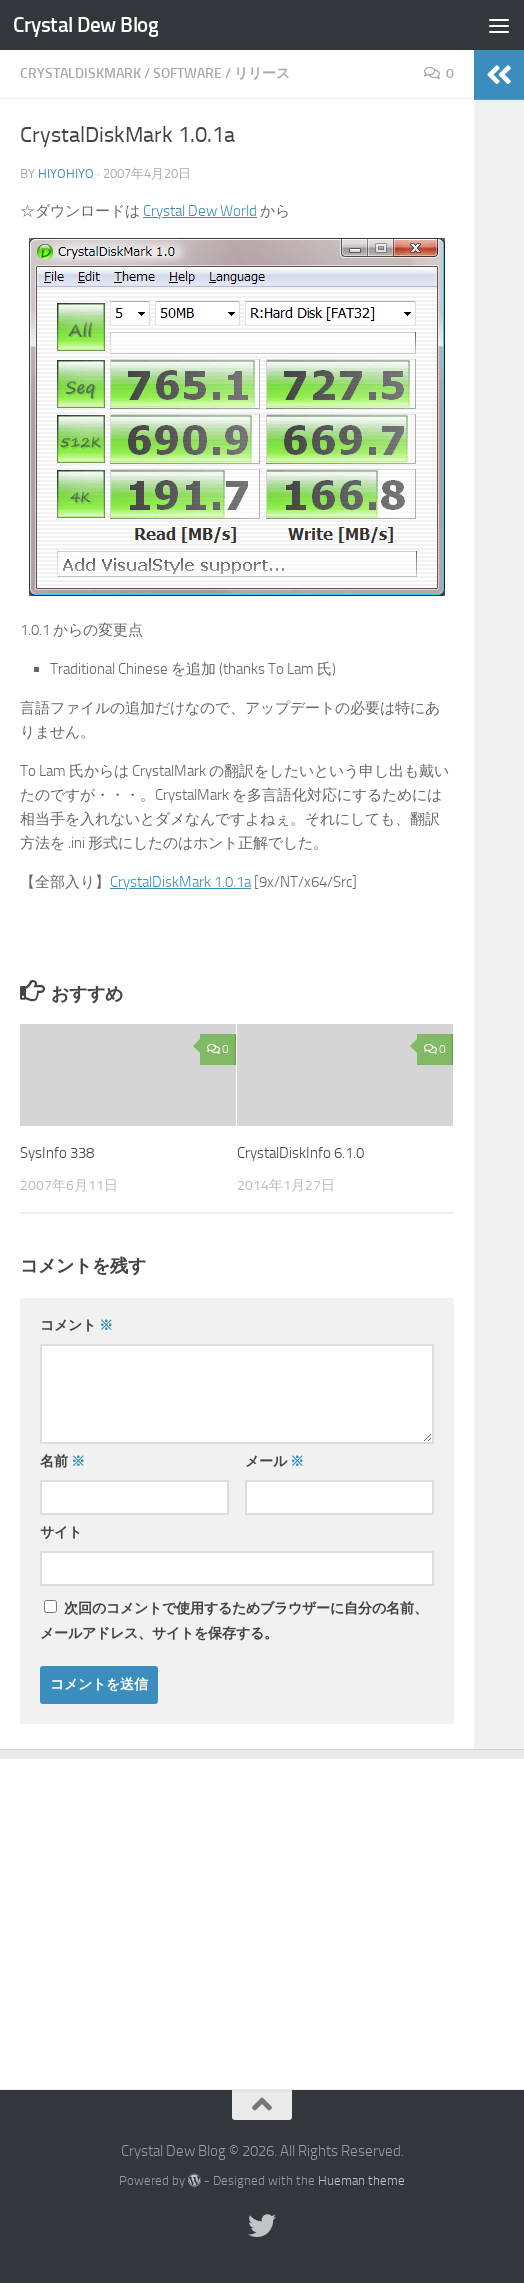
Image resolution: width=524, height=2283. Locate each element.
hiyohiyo (66, 173)
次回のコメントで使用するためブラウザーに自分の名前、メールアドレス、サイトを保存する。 (234, 1621)
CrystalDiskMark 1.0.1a (180, 882)
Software (187, 73)
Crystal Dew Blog (85, 24)
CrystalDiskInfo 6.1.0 (300, 1153)
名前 (62, 1461)
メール (274, 1461)
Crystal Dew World (200, 211)
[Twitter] (262, 2226)
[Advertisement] (262, 1909)
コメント (76, 1325)
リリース (262, 73)
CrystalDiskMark (80, 73)
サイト (61, 1532)
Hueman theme (361, 2180)
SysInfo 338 (57, 1153)
